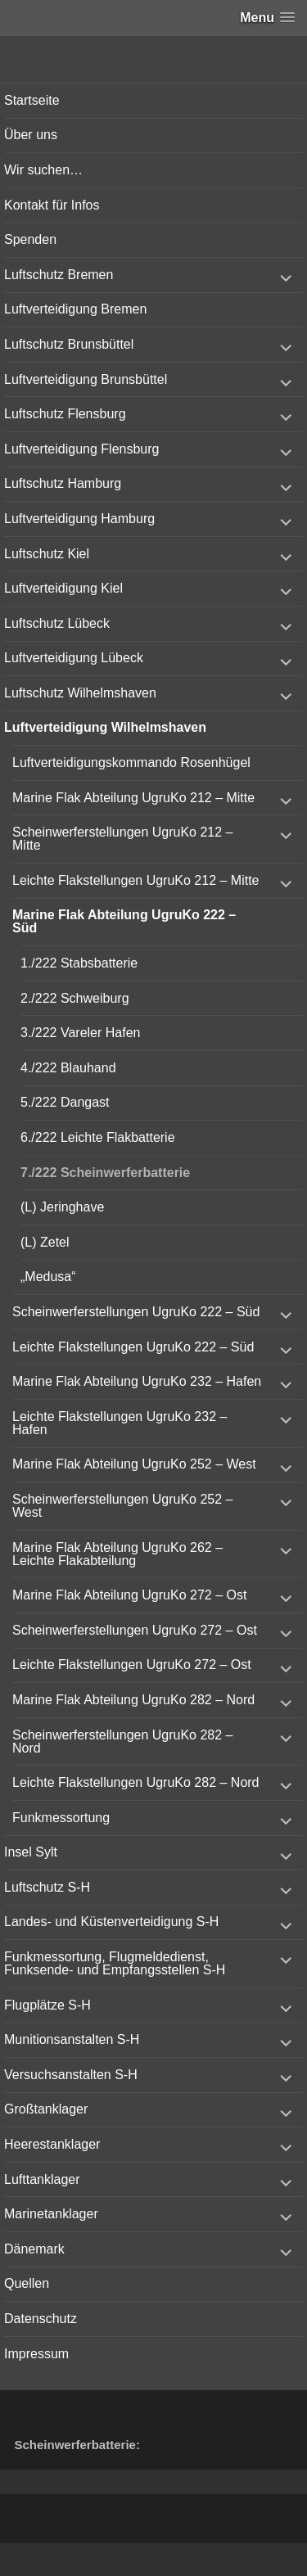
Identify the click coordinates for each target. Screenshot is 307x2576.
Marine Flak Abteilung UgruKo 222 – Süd (124, 921)
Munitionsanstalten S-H (71, 2039)
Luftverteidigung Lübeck (73, 658)
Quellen (26, 2283)
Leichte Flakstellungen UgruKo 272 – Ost (131, 1664)
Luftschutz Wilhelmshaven (80, 693)
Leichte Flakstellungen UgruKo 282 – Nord (136, 1782)
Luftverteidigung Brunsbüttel (85, 379)
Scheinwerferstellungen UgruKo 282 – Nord (122, 1741)
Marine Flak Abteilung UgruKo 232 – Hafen (136, 1381)
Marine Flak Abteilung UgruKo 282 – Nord (133, 1700)
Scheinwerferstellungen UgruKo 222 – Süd (136, 1312)
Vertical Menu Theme (185, 2560)
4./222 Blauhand (68, 1068)
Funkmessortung (61, 1818)
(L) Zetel (45, 1242)
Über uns (30, 135)
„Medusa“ (48, 1276)
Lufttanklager (42, 2179)
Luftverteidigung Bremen (75, 309)
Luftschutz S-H (47, 1887)
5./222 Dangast (65, 1102)
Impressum (36, 2354)
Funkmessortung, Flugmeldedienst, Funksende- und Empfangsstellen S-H (114, 1963)
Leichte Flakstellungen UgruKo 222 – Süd (133, 1347)
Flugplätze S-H (47, 2005)
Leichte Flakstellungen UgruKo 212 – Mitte (136, 880)
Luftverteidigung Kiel (63, 588)
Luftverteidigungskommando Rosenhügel (131, 762)
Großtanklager (46, 2109)
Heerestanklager (52, 2144)
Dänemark (34, 2249)
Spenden (30, 239)
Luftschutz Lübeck (57, 623)
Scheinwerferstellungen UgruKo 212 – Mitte (122, 838)
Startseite (32, 100)
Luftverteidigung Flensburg (81, 449)
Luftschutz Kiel (46, 554)
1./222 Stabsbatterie (79, 963)
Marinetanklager (51, 2214)
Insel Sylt (30, 1852)
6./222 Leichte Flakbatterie (97, 1137)
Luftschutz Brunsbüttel (68, 344)
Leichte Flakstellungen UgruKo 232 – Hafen (119, 1423)
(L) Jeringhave (62, 1207)
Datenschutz (40, 2319)
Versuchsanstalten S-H (71, 2075)
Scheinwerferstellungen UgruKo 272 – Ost (134, 1630)
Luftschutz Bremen (58, 275)
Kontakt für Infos (52, 205)
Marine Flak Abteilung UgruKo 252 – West (134, 1464)
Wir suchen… (43, 170)
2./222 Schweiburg (74, 998)
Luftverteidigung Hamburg (79, 519)
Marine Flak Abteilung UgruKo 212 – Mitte (133, 798)
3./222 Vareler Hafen (80, 1033)
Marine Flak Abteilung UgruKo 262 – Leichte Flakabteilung (117, 1554)
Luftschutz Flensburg (65, 414)
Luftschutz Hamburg (62, 483)
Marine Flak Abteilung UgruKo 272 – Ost (129, 1595)
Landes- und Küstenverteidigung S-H (111, 1922)
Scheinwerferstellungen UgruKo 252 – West (122, 1505)
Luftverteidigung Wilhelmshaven (105, 727)
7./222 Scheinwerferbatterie (105, 1173)
